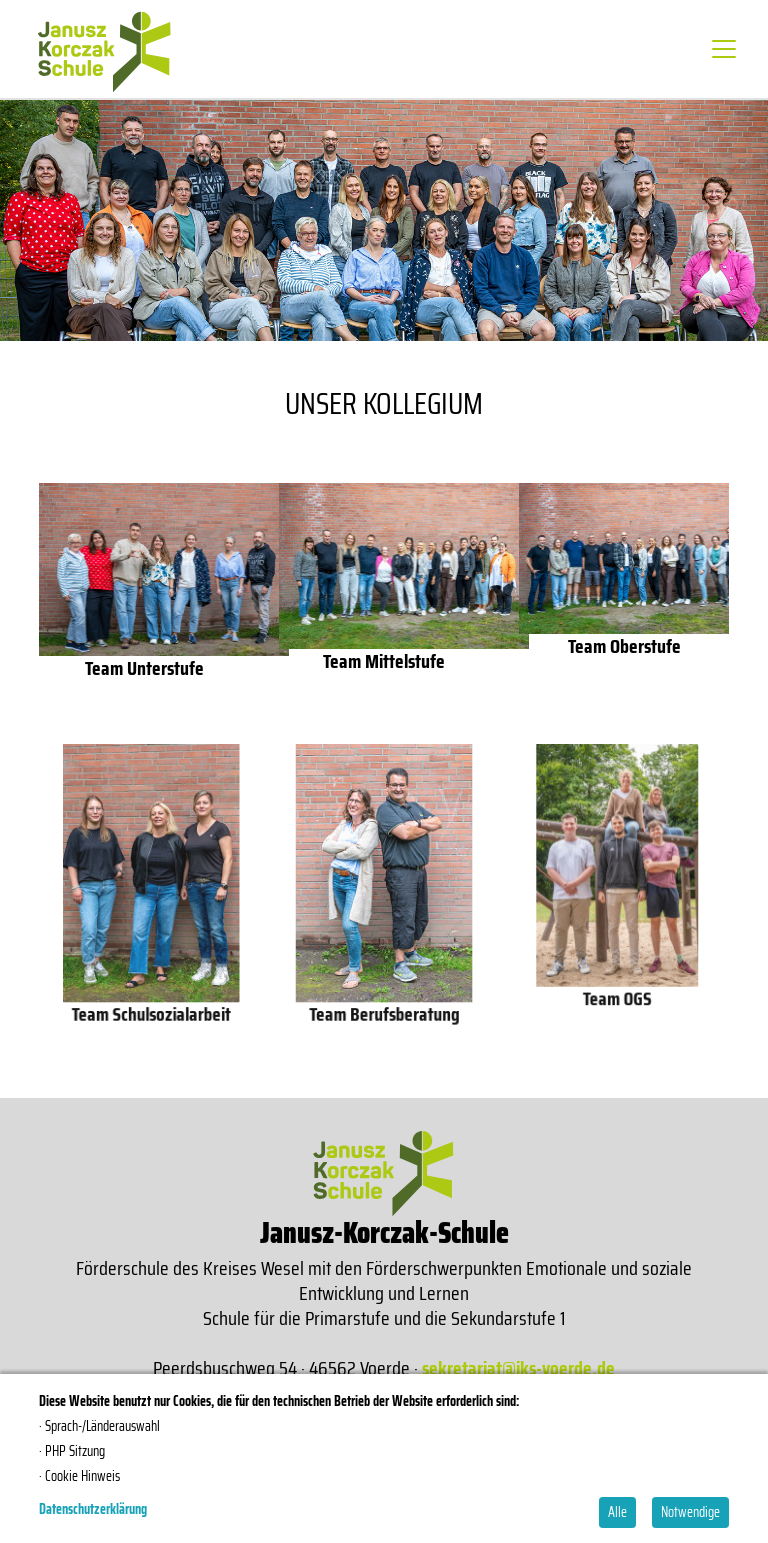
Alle (617, 1512)
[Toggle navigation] (724, 49)
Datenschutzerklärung (93, 1509)
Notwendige (690, 1512)
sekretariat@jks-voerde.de (518, 1368)
